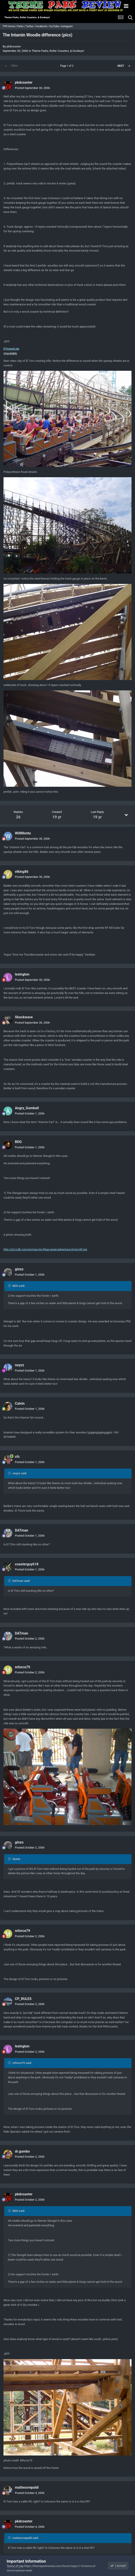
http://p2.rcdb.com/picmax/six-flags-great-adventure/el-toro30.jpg (45, 1249)
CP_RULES (23, 1999)
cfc (17, 1457)
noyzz (19, 1365)
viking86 (21, 871)
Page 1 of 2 (67, 65)
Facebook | (42, 26)
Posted (32, 88)
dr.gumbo (22, 2151)
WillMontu (23, 833)
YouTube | (55, 26)
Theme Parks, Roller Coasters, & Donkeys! (58, 50)
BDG (18, 1142)
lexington (22, 974)
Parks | (21, 26)
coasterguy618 (27, 1564)
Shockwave (24, 1017)
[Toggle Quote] (10, 1285)
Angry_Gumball (27, 1108)
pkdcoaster (14, 46)
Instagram (67, 26)
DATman (21, 1530)
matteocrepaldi (27, 2487)
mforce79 (22, 1667)
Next (120, 65)
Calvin (20, 1403)
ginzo (19, 1269)
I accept (118, 2565)
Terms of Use (15, 2566)
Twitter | (30, 26)
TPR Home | (9, 26)
